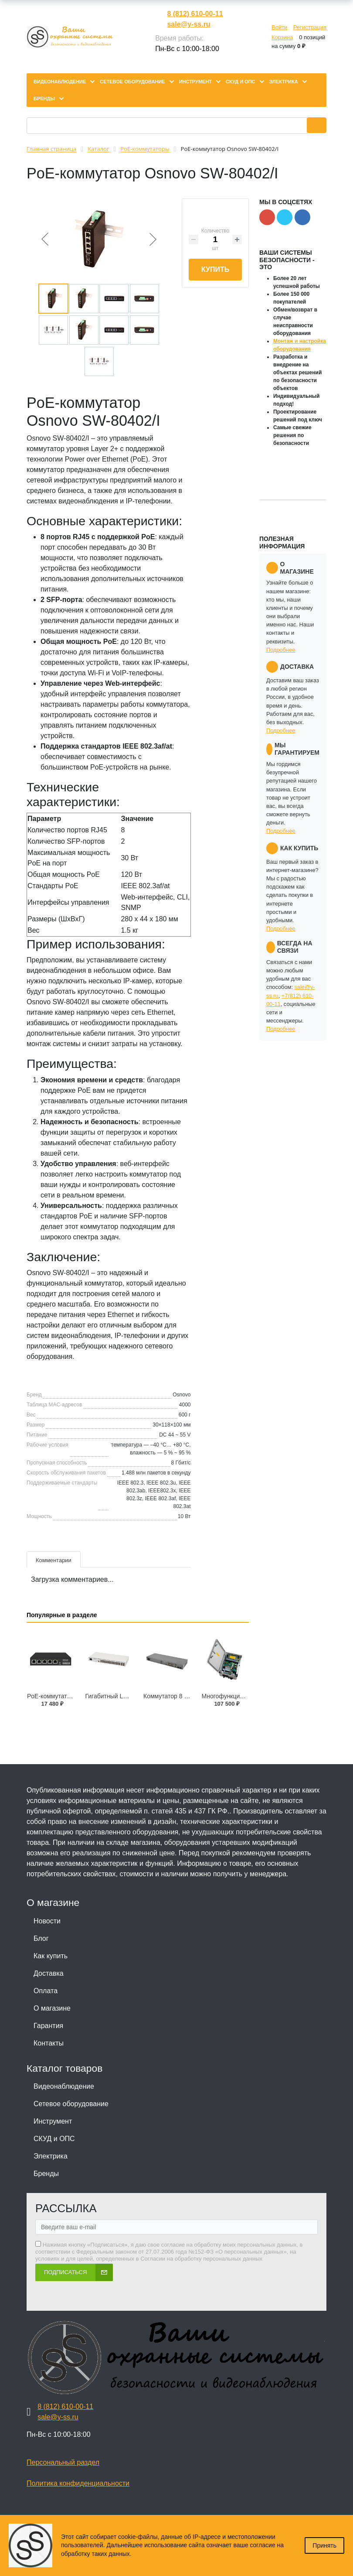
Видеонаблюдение (64, 2086)
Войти (279, 27)
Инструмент (53, 2121)
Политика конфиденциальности (78, 2483)
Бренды (46, 2173)
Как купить (51, 1956)
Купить (215, 269)
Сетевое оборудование (71, 2103)
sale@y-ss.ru (188, 24)
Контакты (49, 2043)
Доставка (49, 1973)
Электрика (51, 2156)
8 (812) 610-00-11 (195, 13)
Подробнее (280, 650)
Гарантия (48, 2025)
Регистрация (309, 27)
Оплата (46, 1990)
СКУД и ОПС (54, 2138)
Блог (41, 1938)
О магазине (52, 2008)
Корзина (282, 37)
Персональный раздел (63, 2462)
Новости (47, 1921)
